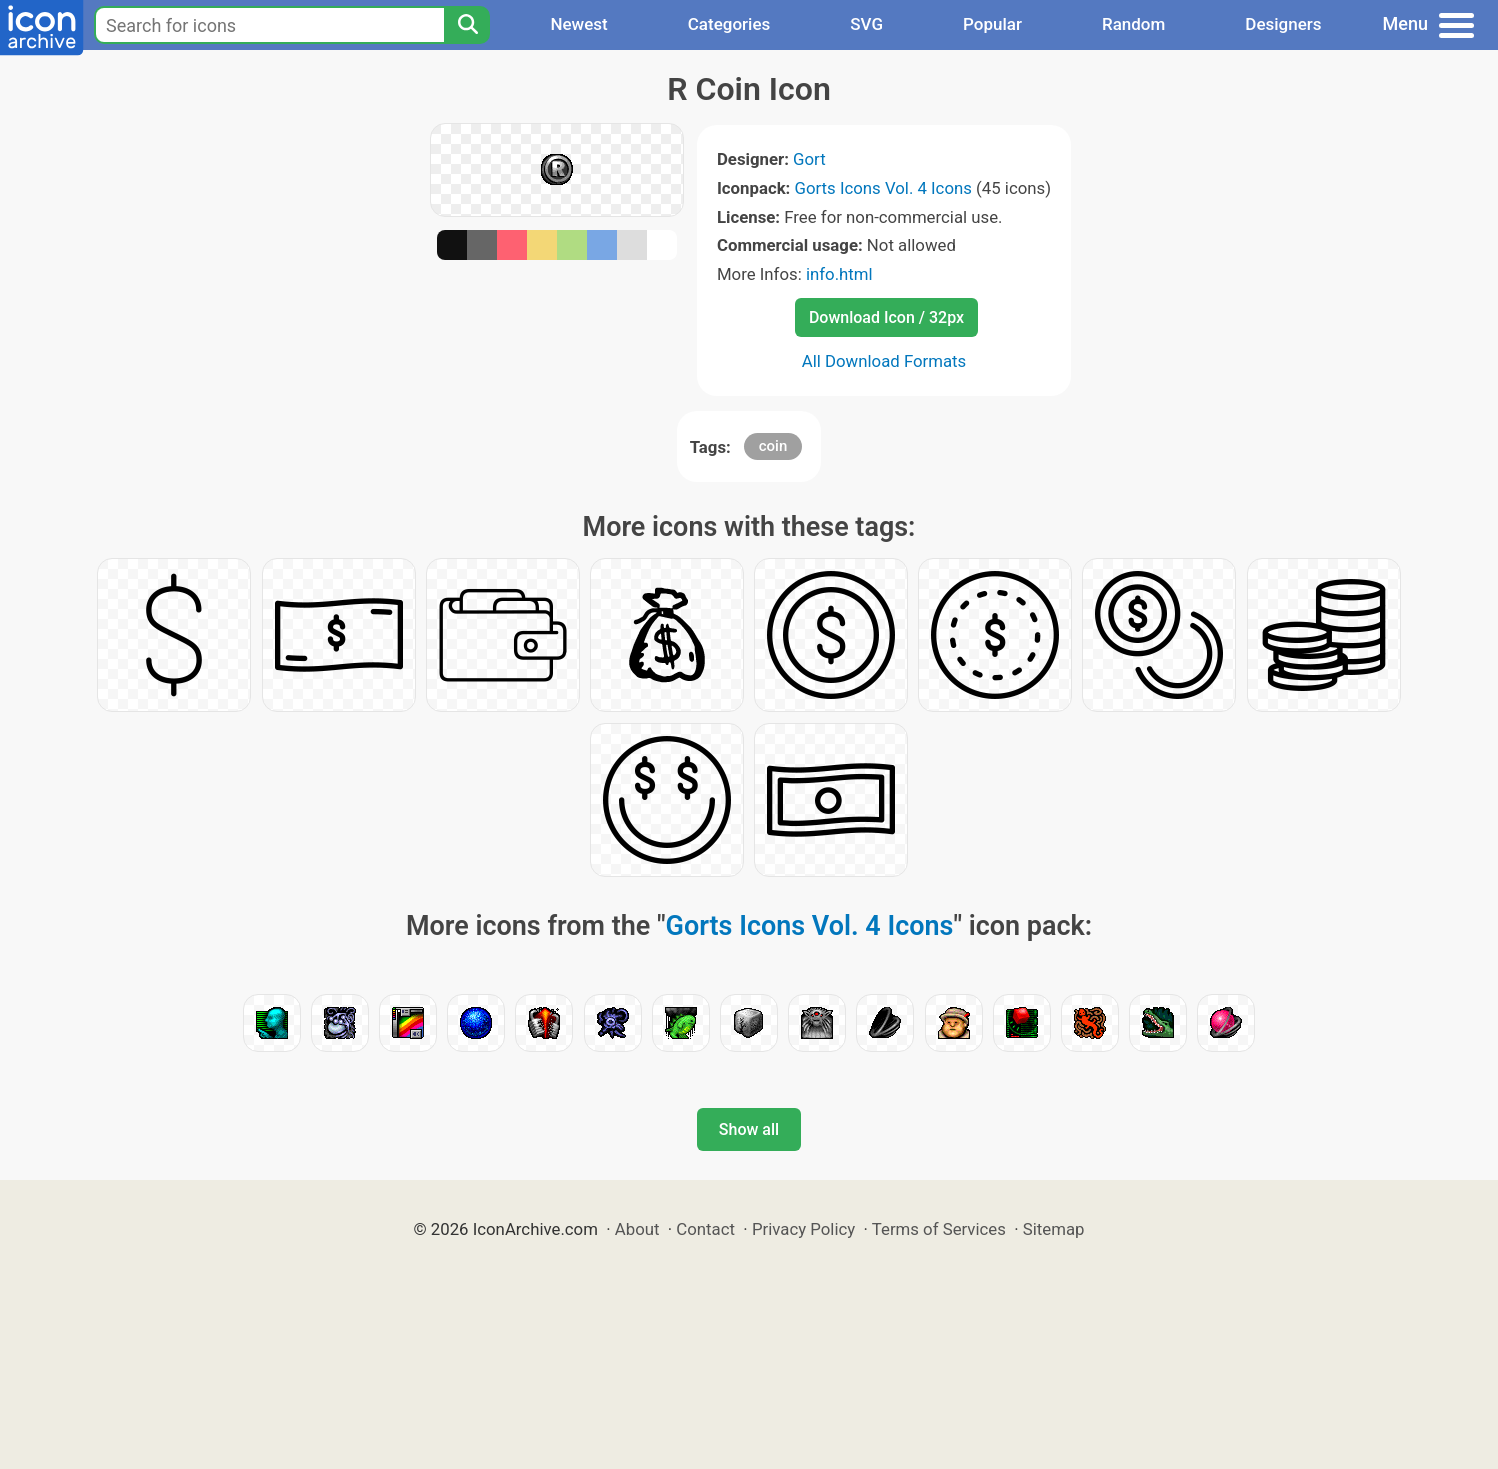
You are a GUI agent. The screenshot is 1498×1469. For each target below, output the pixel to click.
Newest (578, 24)
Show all (749, 1129)
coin (773, 446)
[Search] (467, 25)
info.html (839, 274)
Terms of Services (939, 1229)
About (637, 1229)
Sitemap (1054, 1229)
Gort (809, 159)
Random (1133, 24)
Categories (729, 24)
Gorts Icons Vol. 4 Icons (883, 188)
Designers (1283, 24)
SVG (866, 24)
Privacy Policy (803, 1229)
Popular (992, 24)
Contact (705, 1229)
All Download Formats (884, 361)
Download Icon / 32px (886, 317)
